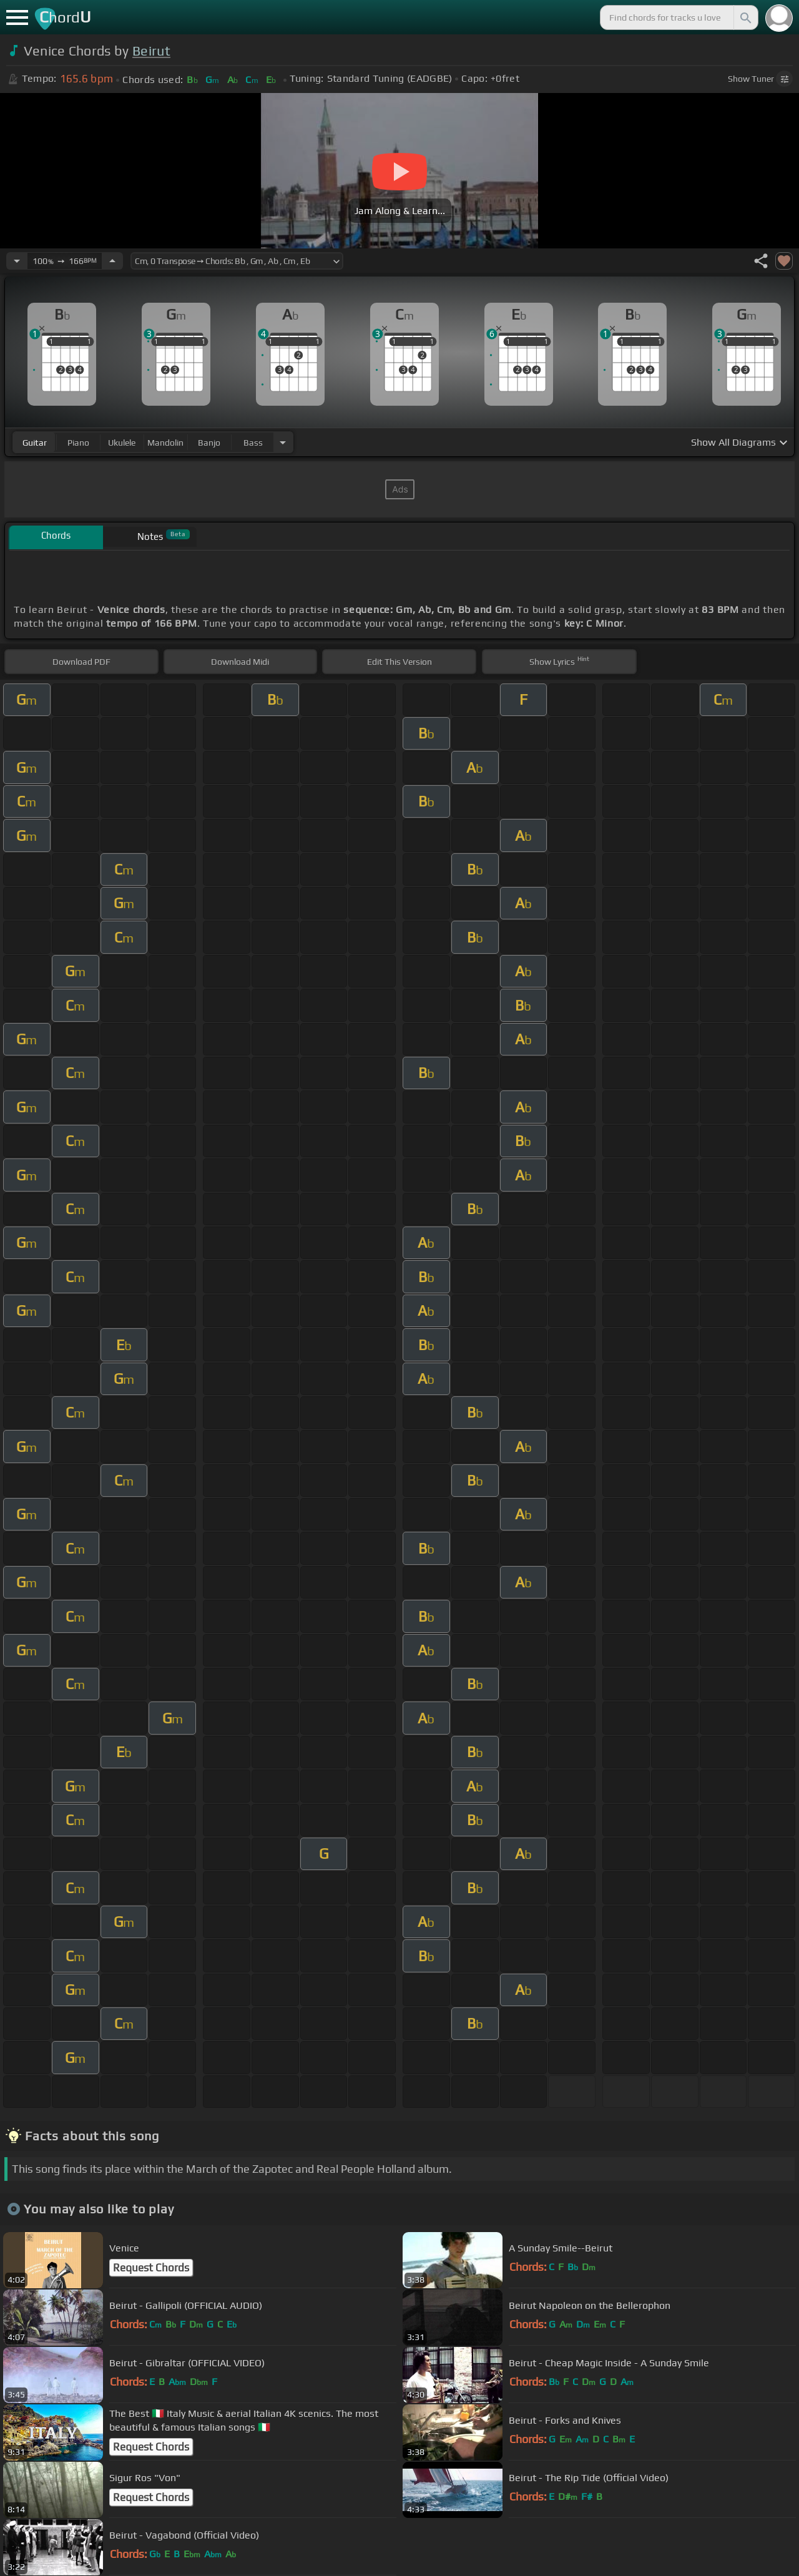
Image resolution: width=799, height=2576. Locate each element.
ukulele (121, 443)
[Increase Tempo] (112, 261)
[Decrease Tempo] (16, 261)
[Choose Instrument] (282, 442)
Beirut (151, 51)
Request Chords (151, 2267)
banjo (209, 443)
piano (78, 443)
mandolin (165, 443)
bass (253, 443)
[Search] (744, 17)
